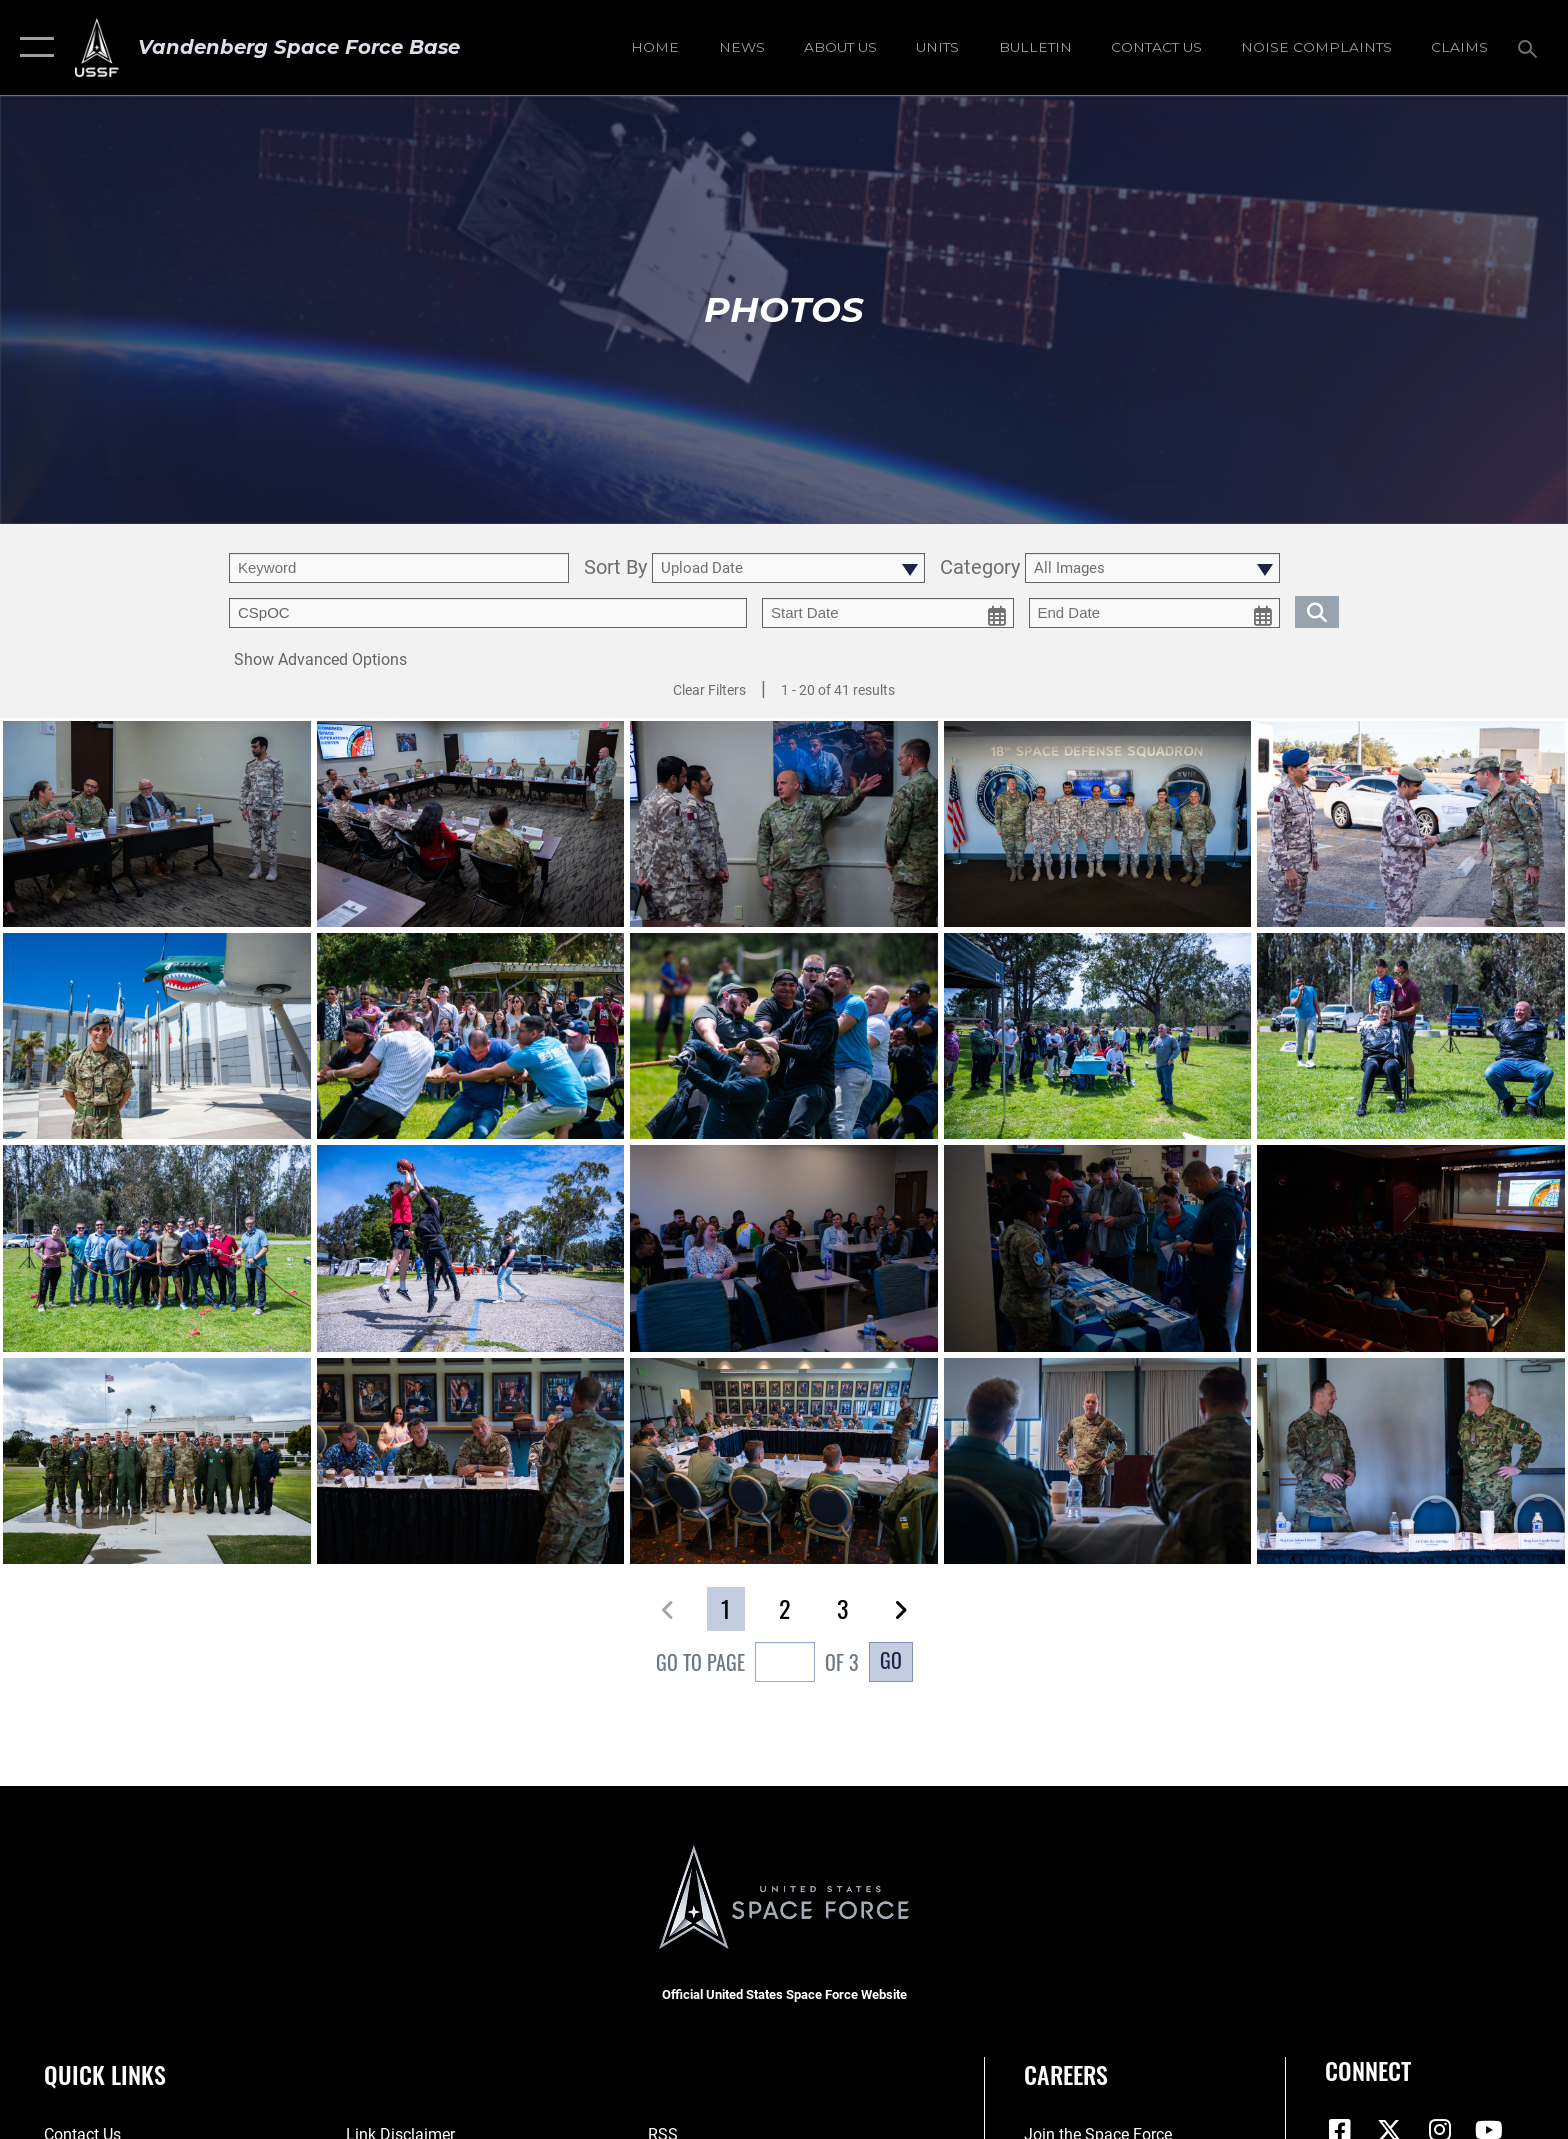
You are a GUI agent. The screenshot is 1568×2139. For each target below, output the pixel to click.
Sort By (615, 568)
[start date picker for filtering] (888, 613)
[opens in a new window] (1316, 47)
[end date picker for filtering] (1155, 613)
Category (980, 568)
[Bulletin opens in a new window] (1035, 47)
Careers (1066, 2074)
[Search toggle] (1530, 47)
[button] (32, 47)
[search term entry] (399, 568)
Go (891, 1660)
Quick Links (105, 2074)
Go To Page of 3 (757, 1664)
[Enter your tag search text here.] (488, 613)
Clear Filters (709, 690)
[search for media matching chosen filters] (1317, 611)
